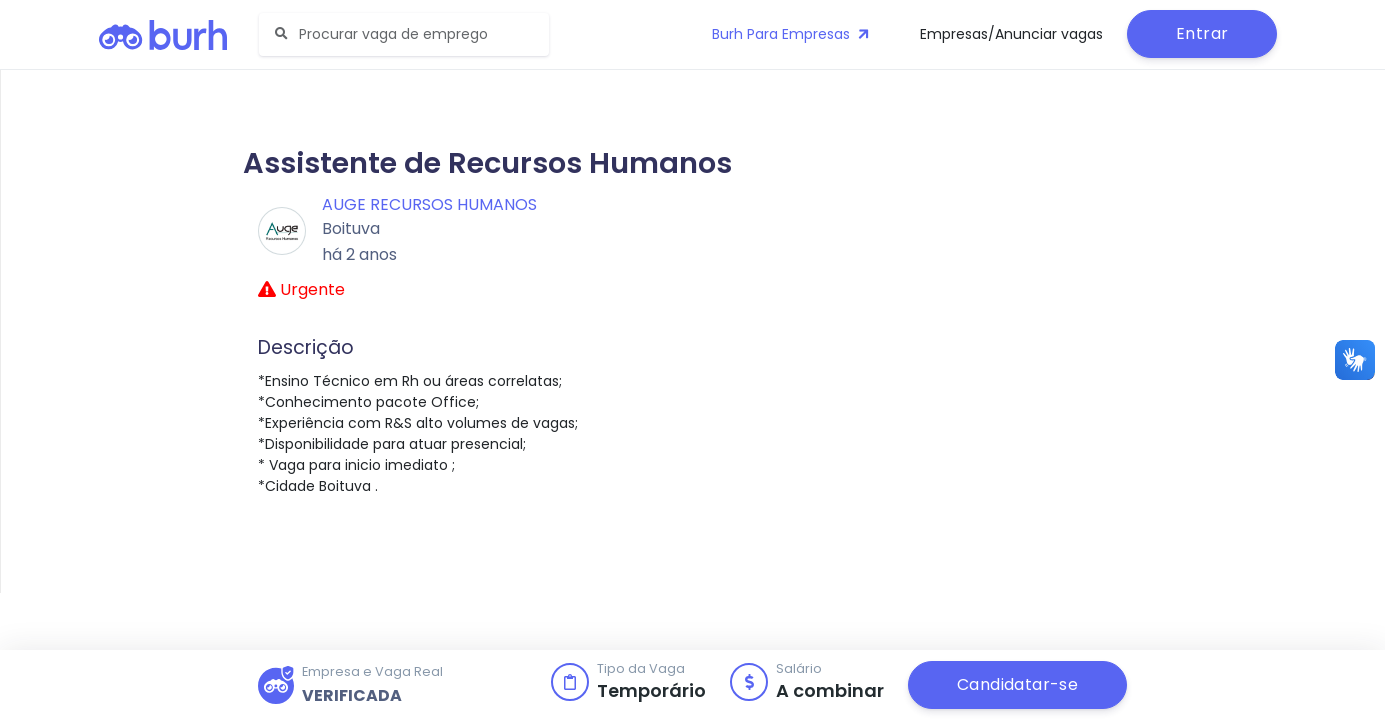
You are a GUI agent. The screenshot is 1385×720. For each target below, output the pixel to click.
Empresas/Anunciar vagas (1011, 34)
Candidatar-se (1017, 684)
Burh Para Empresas (792, 34)
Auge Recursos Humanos (429, 204)
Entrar (1202, 33)
